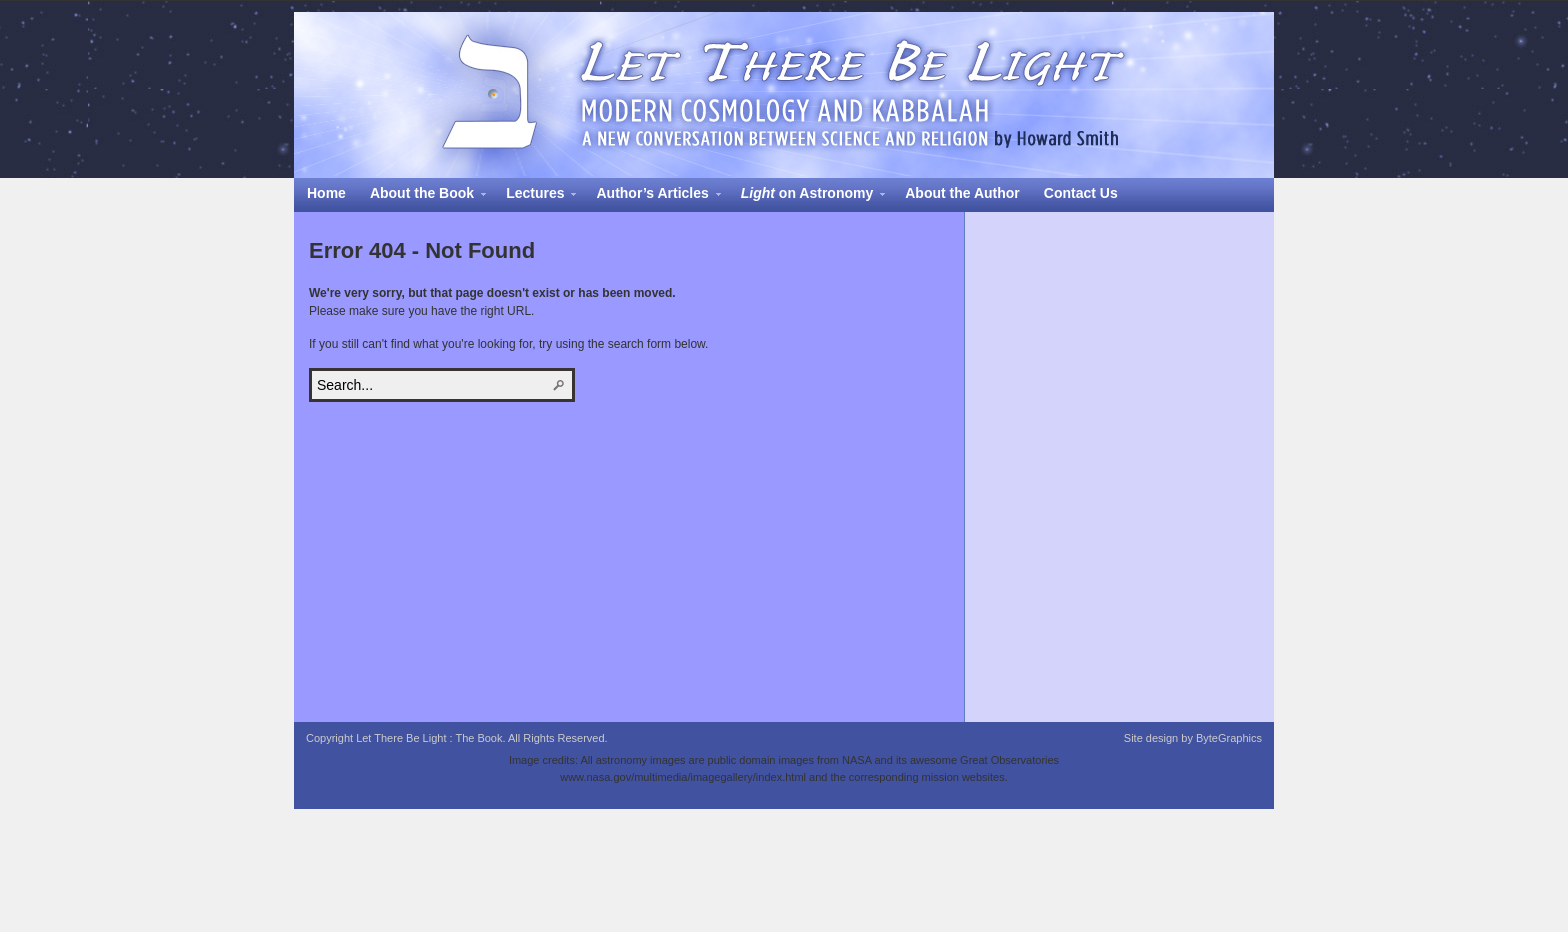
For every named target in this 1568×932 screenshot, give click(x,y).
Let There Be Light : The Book (784, 95)
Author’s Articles (652, 196)
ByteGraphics (1229, 738)
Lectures (535, 196)
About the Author (962, 193)
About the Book (422, 196)
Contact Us (1081, 193)
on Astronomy (807, 196)
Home (326, 193)
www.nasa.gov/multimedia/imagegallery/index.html (683, 777)
